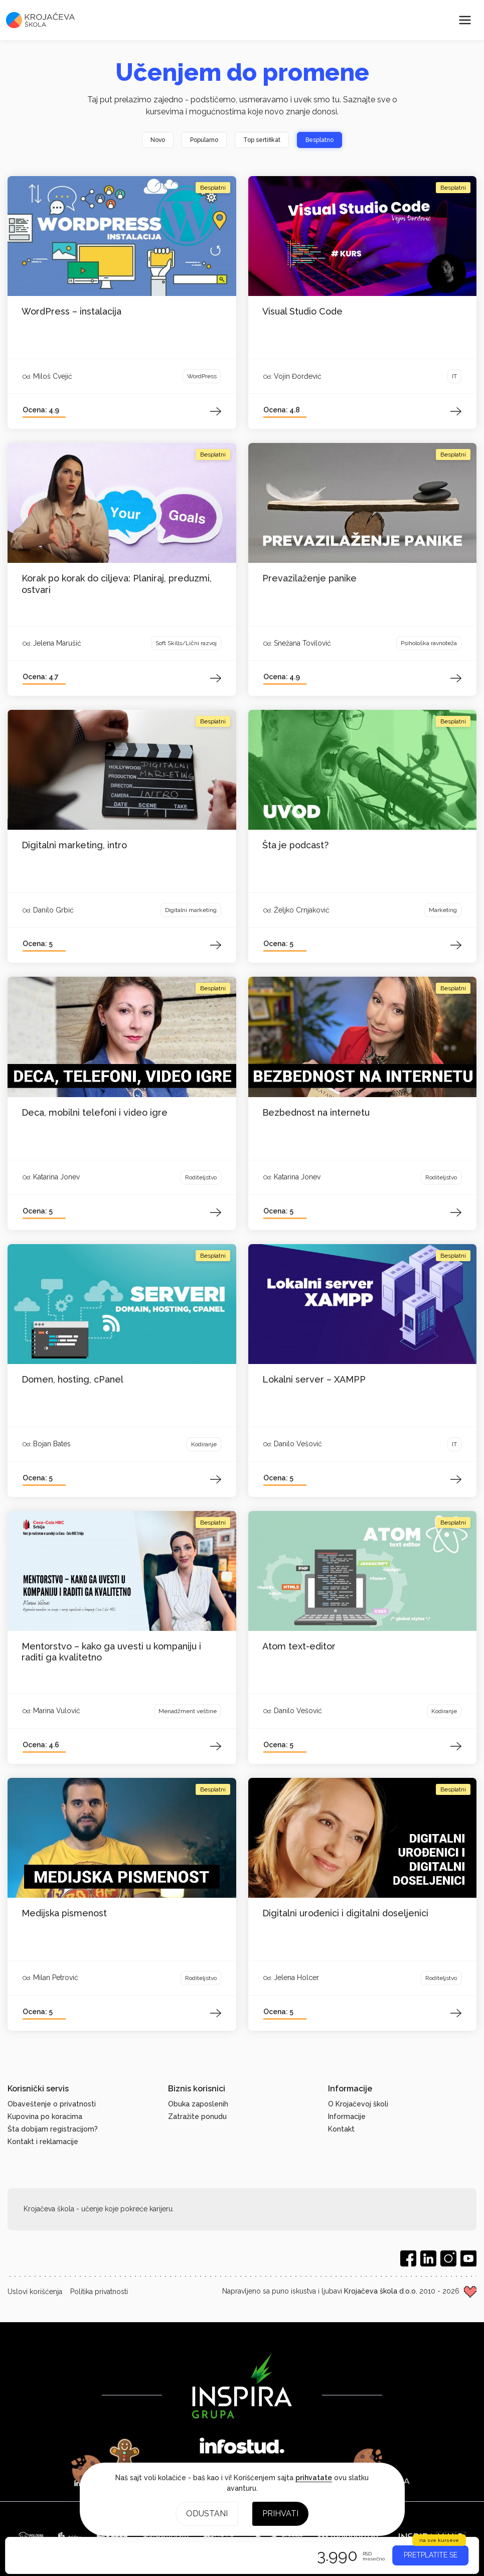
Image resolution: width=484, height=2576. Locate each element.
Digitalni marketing (191, 910)
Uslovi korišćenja (35, 2292)
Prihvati (280, 2513)
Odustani (207, 2513)
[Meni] (465, 20)
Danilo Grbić (53, 910)
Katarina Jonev (56, 1177)
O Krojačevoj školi (358, 2104)
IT (454, 376)
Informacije (347, 2116)
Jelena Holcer (296, 1978)
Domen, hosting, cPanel (72, 1379)
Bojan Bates (52, 1444)
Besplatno (319, 139)
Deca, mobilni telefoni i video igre (95, 1112)
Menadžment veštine (187, 1711)
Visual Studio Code (302, 311)
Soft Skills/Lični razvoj (186, 643)
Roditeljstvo (201, 1177)
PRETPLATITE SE (430, 2555)
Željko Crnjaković (302, 910)
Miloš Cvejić (52, 376)
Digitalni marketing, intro (74, 845)
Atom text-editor (299, 1646)
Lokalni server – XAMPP (314, 1379)
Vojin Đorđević (297, 376)
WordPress (202, 376)
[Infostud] (242, 2447)
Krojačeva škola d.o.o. (380, 2291)
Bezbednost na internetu (316, 1112)
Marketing (443, 910)
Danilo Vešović (298, 1444)
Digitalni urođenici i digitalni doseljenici (345, 1913)
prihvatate (313, 2478)
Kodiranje (204, 1444)
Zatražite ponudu (197, 2116)
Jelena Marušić (57, 643)
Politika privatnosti (99, 2292)
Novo (157, 139)
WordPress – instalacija (71, 311)
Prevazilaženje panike (309, 578)
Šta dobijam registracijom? (53, 2129)
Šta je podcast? (295, 845)
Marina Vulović (56, 1711)
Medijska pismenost (64, 1913)
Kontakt (341, 2129)
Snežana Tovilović (302, 643)
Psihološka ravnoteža (429, 643)
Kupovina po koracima (45, 2116)
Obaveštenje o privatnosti (52, 2104)
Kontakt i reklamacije (43, 2142)
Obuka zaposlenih (198, 2104)
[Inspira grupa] (241, 2385)
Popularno (204, 139)
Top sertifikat (261, 139)
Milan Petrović (55, 1978)
